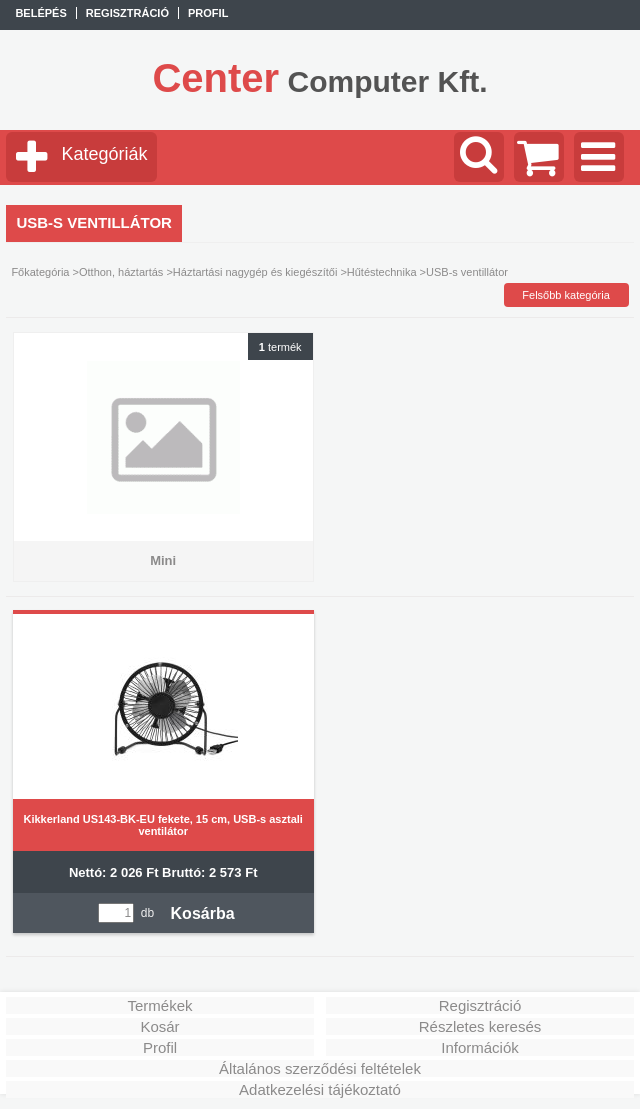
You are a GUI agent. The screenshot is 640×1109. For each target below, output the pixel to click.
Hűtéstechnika (382, 272)
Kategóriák (104, 154)
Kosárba (203, 913)
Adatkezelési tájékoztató (320, 1089)
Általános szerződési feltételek (320, 1068)
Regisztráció (480, 1005)
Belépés (40, 13)
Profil (160, 1047)
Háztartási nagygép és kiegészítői (255, 272)
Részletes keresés (480, 1026)
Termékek (160, 1005)
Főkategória (40, 272)
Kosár (159, 1026)
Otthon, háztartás (121, 272)
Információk (480, 1047)
